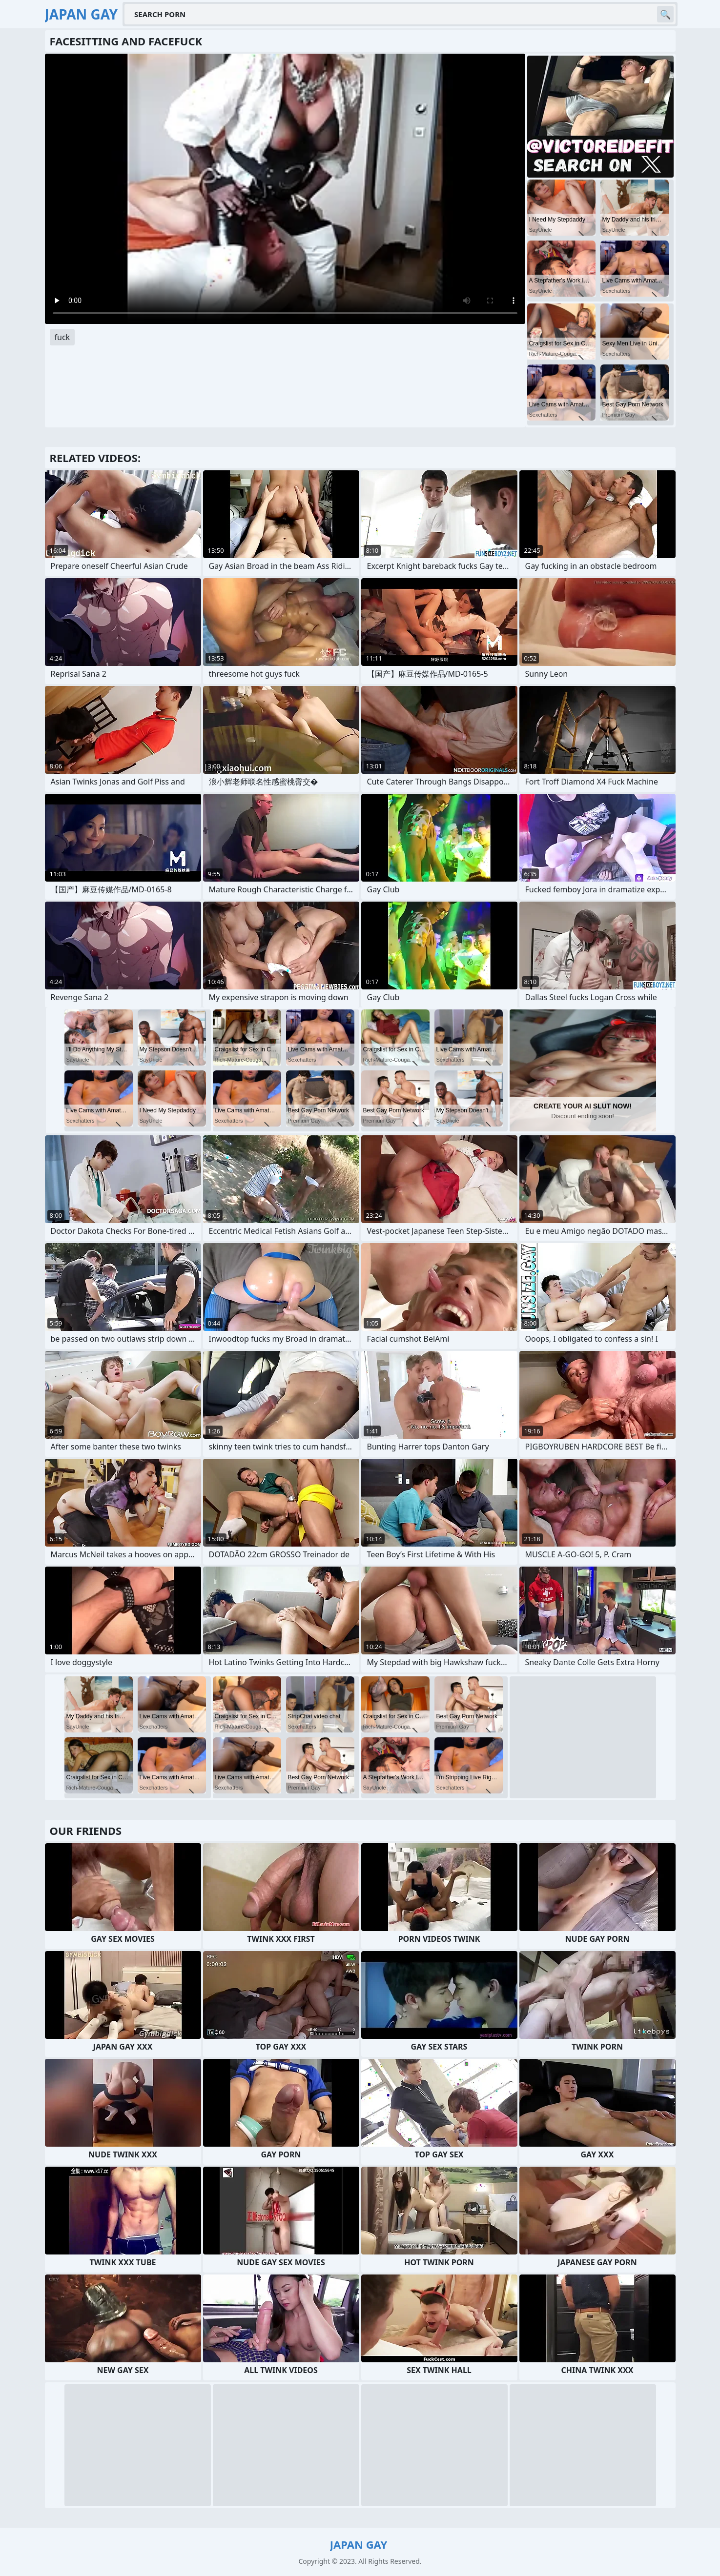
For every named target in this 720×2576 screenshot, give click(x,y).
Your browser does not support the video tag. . (285, 189)
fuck (62, 337)
